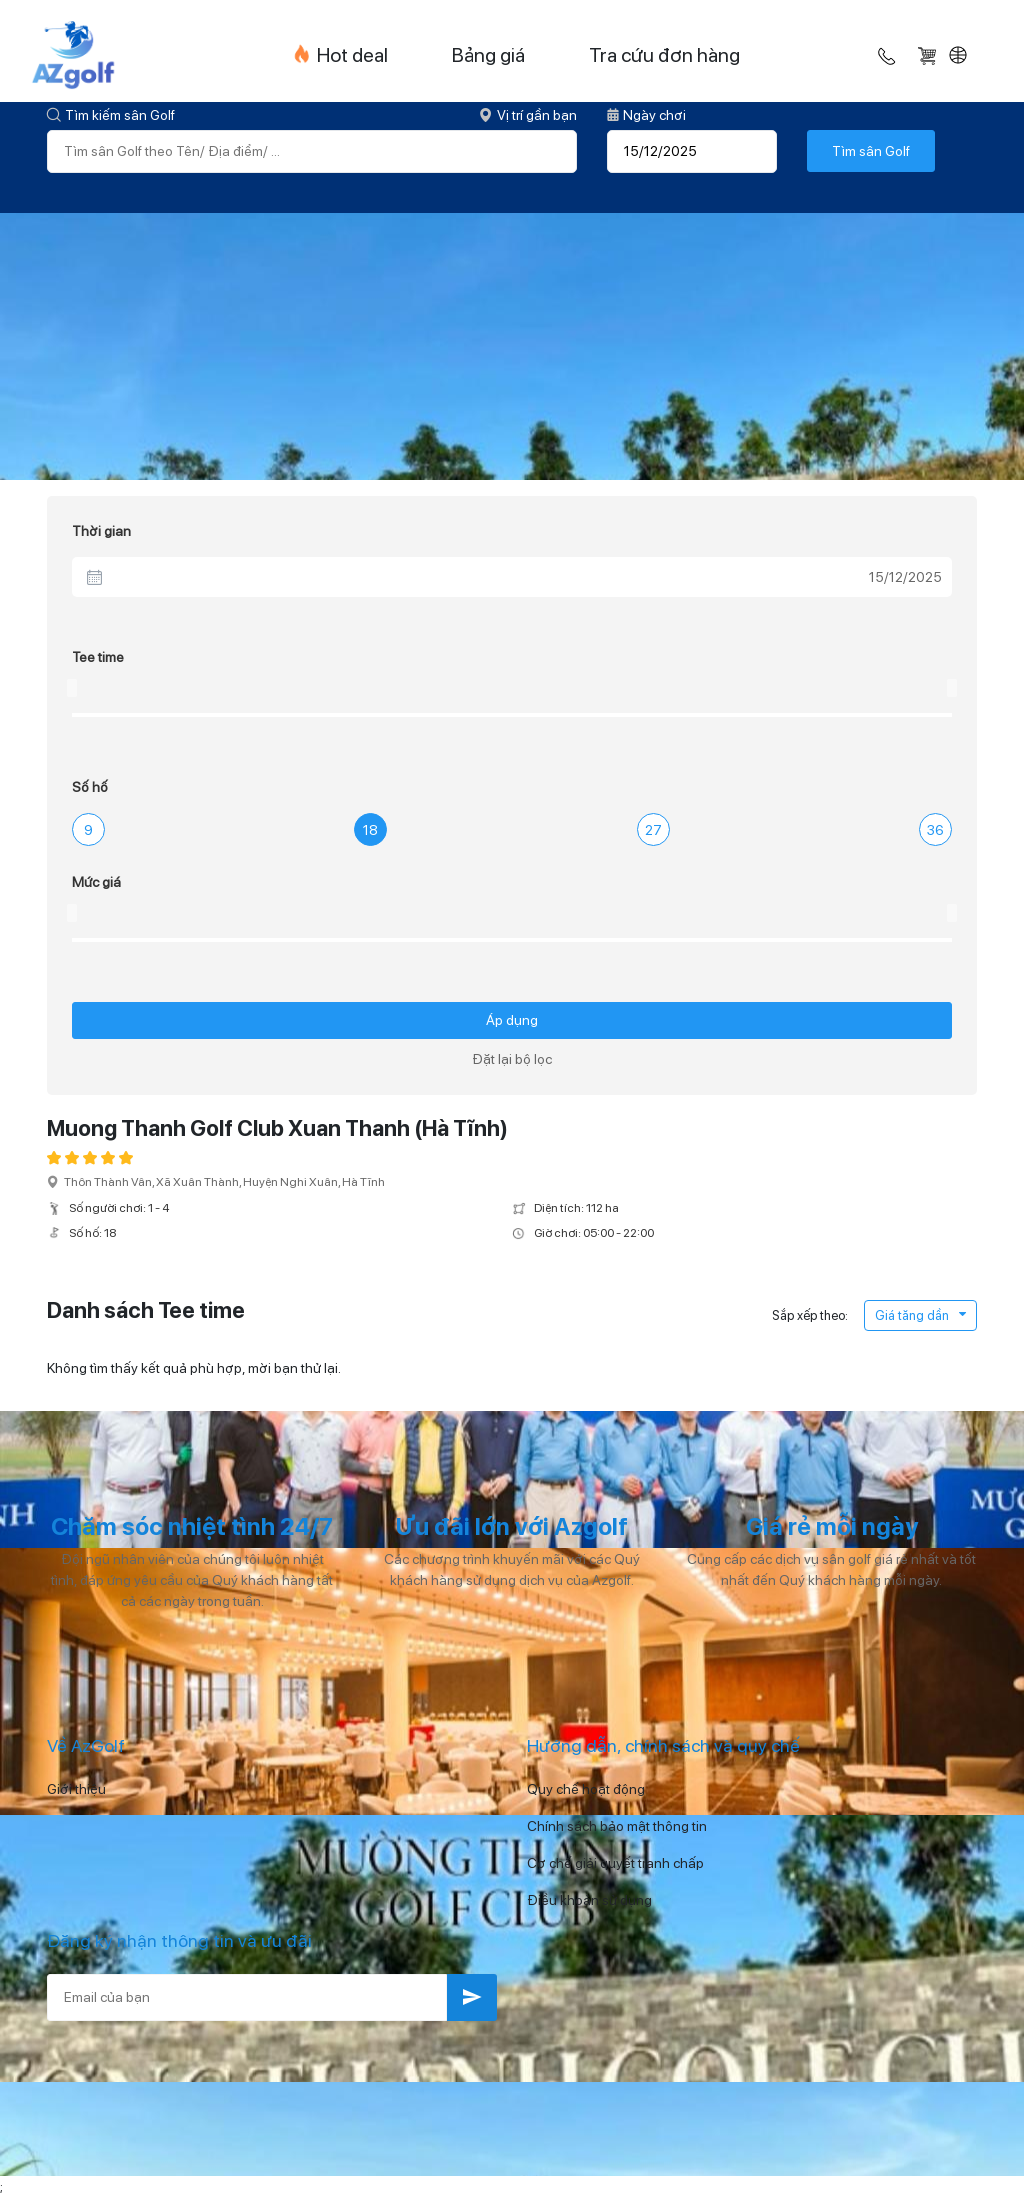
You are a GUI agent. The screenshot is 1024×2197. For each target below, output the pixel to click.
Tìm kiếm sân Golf (111, 115)
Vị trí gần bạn (528, 115)
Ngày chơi (646, 115)
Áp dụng (512, 1020)
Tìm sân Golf (871, 151)
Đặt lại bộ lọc (512, 1059)
